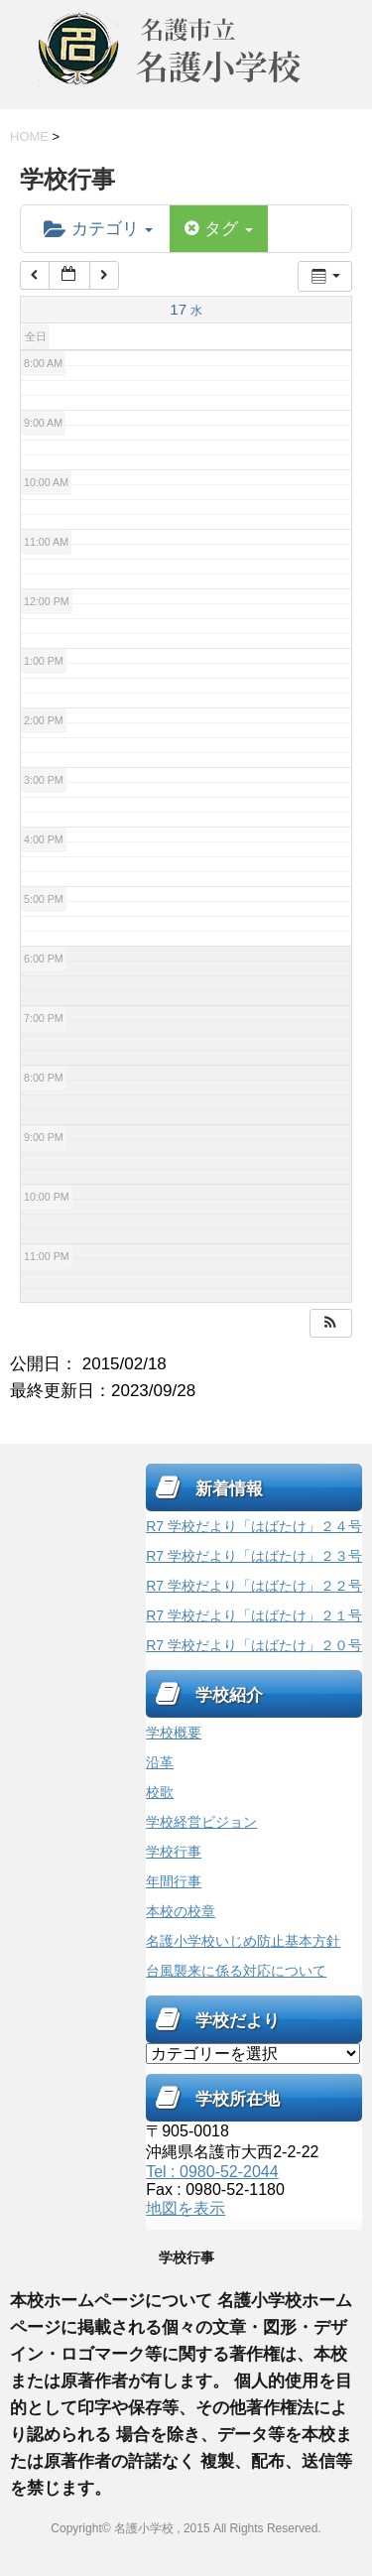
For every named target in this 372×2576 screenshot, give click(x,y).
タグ (218, 228)
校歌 (160, 1792)
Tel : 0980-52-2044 (212, 2171)
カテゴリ (98, 228)
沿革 (160, 1762)
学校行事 (173, 1852)
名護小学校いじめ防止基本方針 (243, 1941)
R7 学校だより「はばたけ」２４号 (254, 1526)
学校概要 (173, 1732)
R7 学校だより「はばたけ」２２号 (254, 1586)
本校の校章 (180, 1911)
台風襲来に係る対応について (236, 1971)
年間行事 (173, 1881)
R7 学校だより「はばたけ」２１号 (254, 1615)
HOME (29, 136)
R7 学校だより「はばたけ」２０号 (254, 1645)
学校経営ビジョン (201, 1822)
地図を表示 (185, 2208)
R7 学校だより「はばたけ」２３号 (254, 1556)
